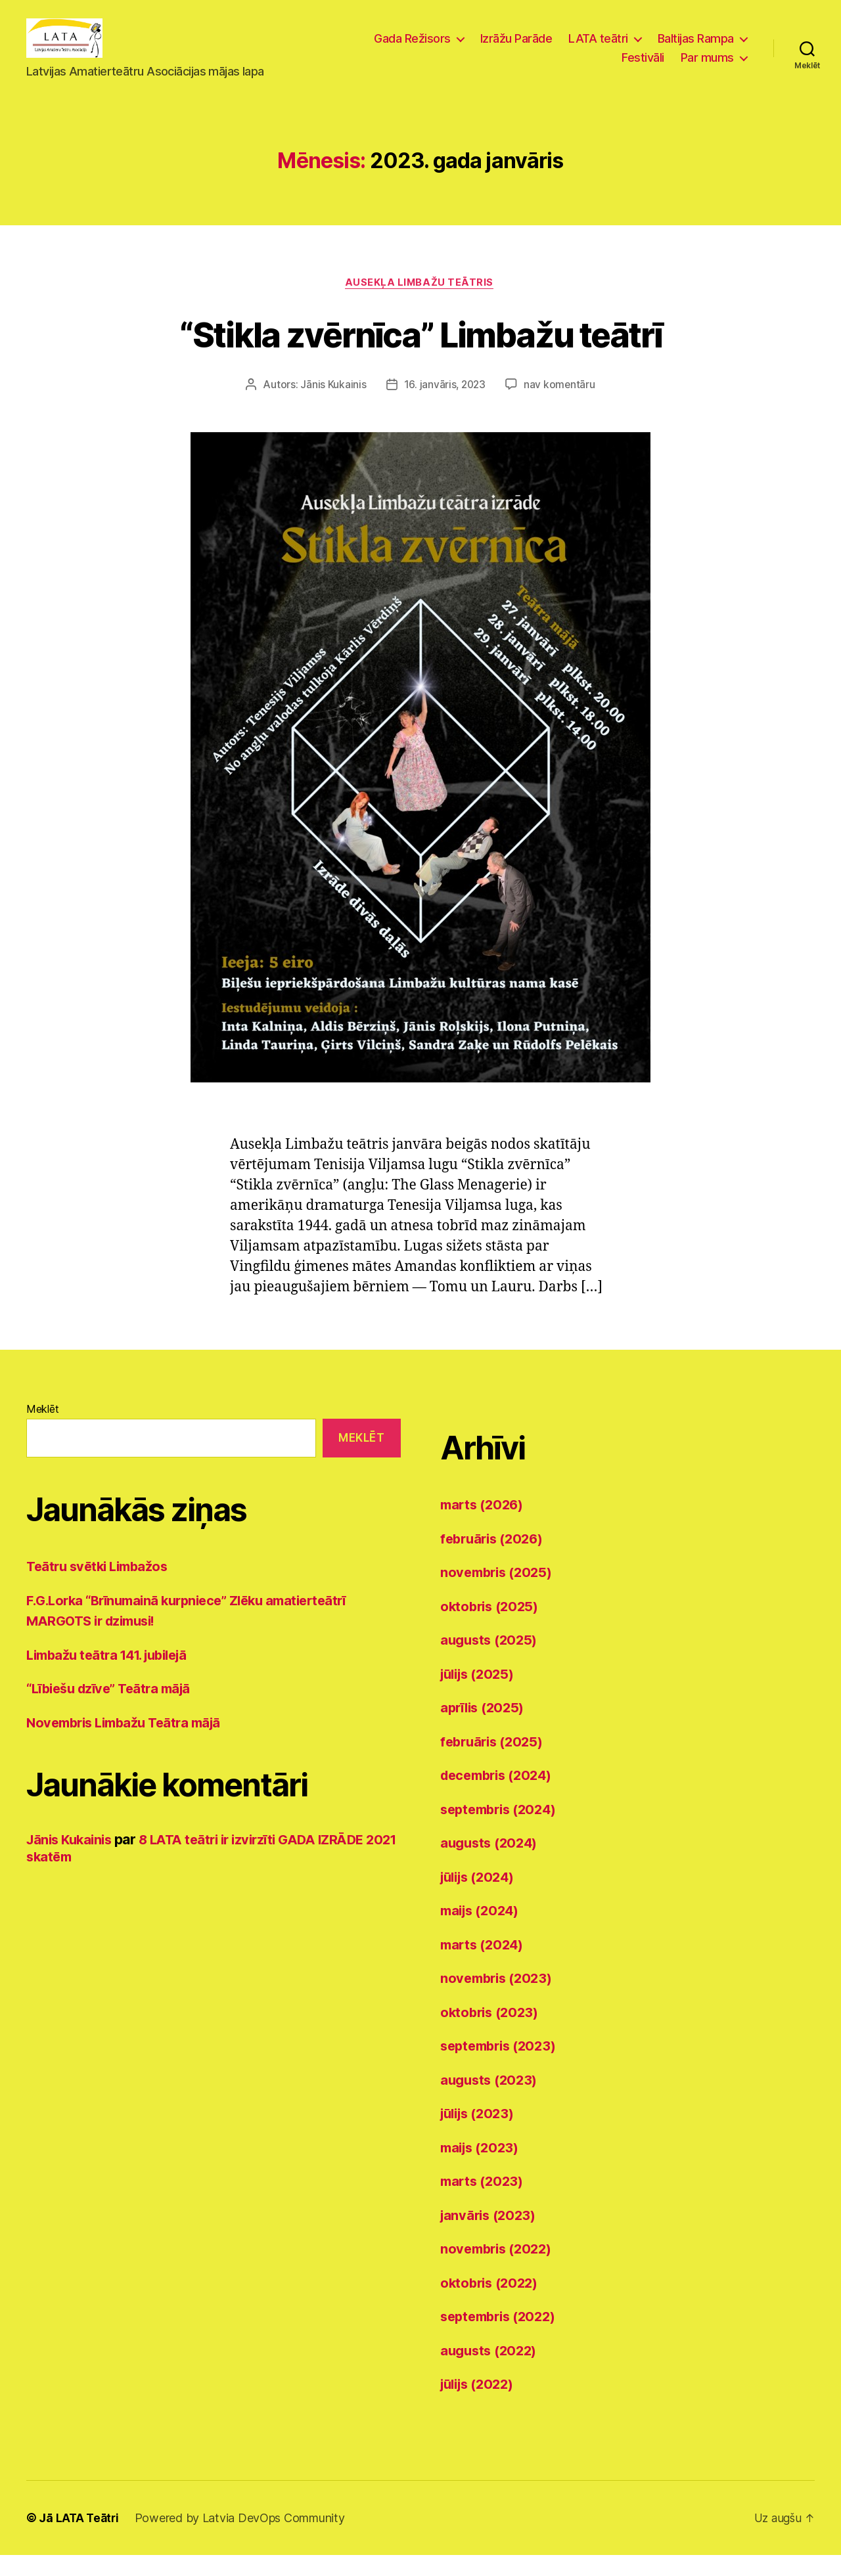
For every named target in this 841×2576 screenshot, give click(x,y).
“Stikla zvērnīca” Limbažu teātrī (420, 353)
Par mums (707, 67)
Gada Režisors (412, 48)
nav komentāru (560, 405)
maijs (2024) (482, 1932)
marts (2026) (484, 1526)
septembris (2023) (502, 2067)
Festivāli (643, 67)
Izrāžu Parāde (516, 48)
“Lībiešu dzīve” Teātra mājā (113, 1710)
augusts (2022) (491, 2371)
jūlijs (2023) (480, 2135)
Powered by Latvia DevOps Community (242, 2539)
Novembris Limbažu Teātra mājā (129, 1743)
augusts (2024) (491, 1864)
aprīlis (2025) (484, 1729)
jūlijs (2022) (480, 2405)
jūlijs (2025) (480, 1695)
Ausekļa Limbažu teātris (420, 303)
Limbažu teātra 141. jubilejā (113, 1676)
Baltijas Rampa (696, 48)
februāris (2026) (495, 1559)
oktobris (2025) (491, 1627)
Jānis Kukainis (332, 405)
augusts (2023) (491, 2101)
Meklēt (42, 1430)
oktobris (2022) (491, 2304)
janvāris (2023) (490, 2236)
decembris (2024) (500, 1796)
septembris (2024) (502, 1830)
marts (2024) (484, 1965)
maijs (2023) (482, 2168)
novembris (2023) (499, 1999)
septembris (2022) (502, 2338)
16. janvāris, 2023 (444, 405)
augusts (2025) (491, 1661)
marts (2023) (484, 2202)
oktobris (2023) (491, 2033)
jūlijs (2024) (481, 1898)
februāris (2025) (494, 1762)
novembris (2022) (499, 2270)
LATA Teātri (89, 2539)
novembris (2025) (499, 1594)
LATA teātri (598, 48)
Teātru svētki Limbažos (100, 1588)
